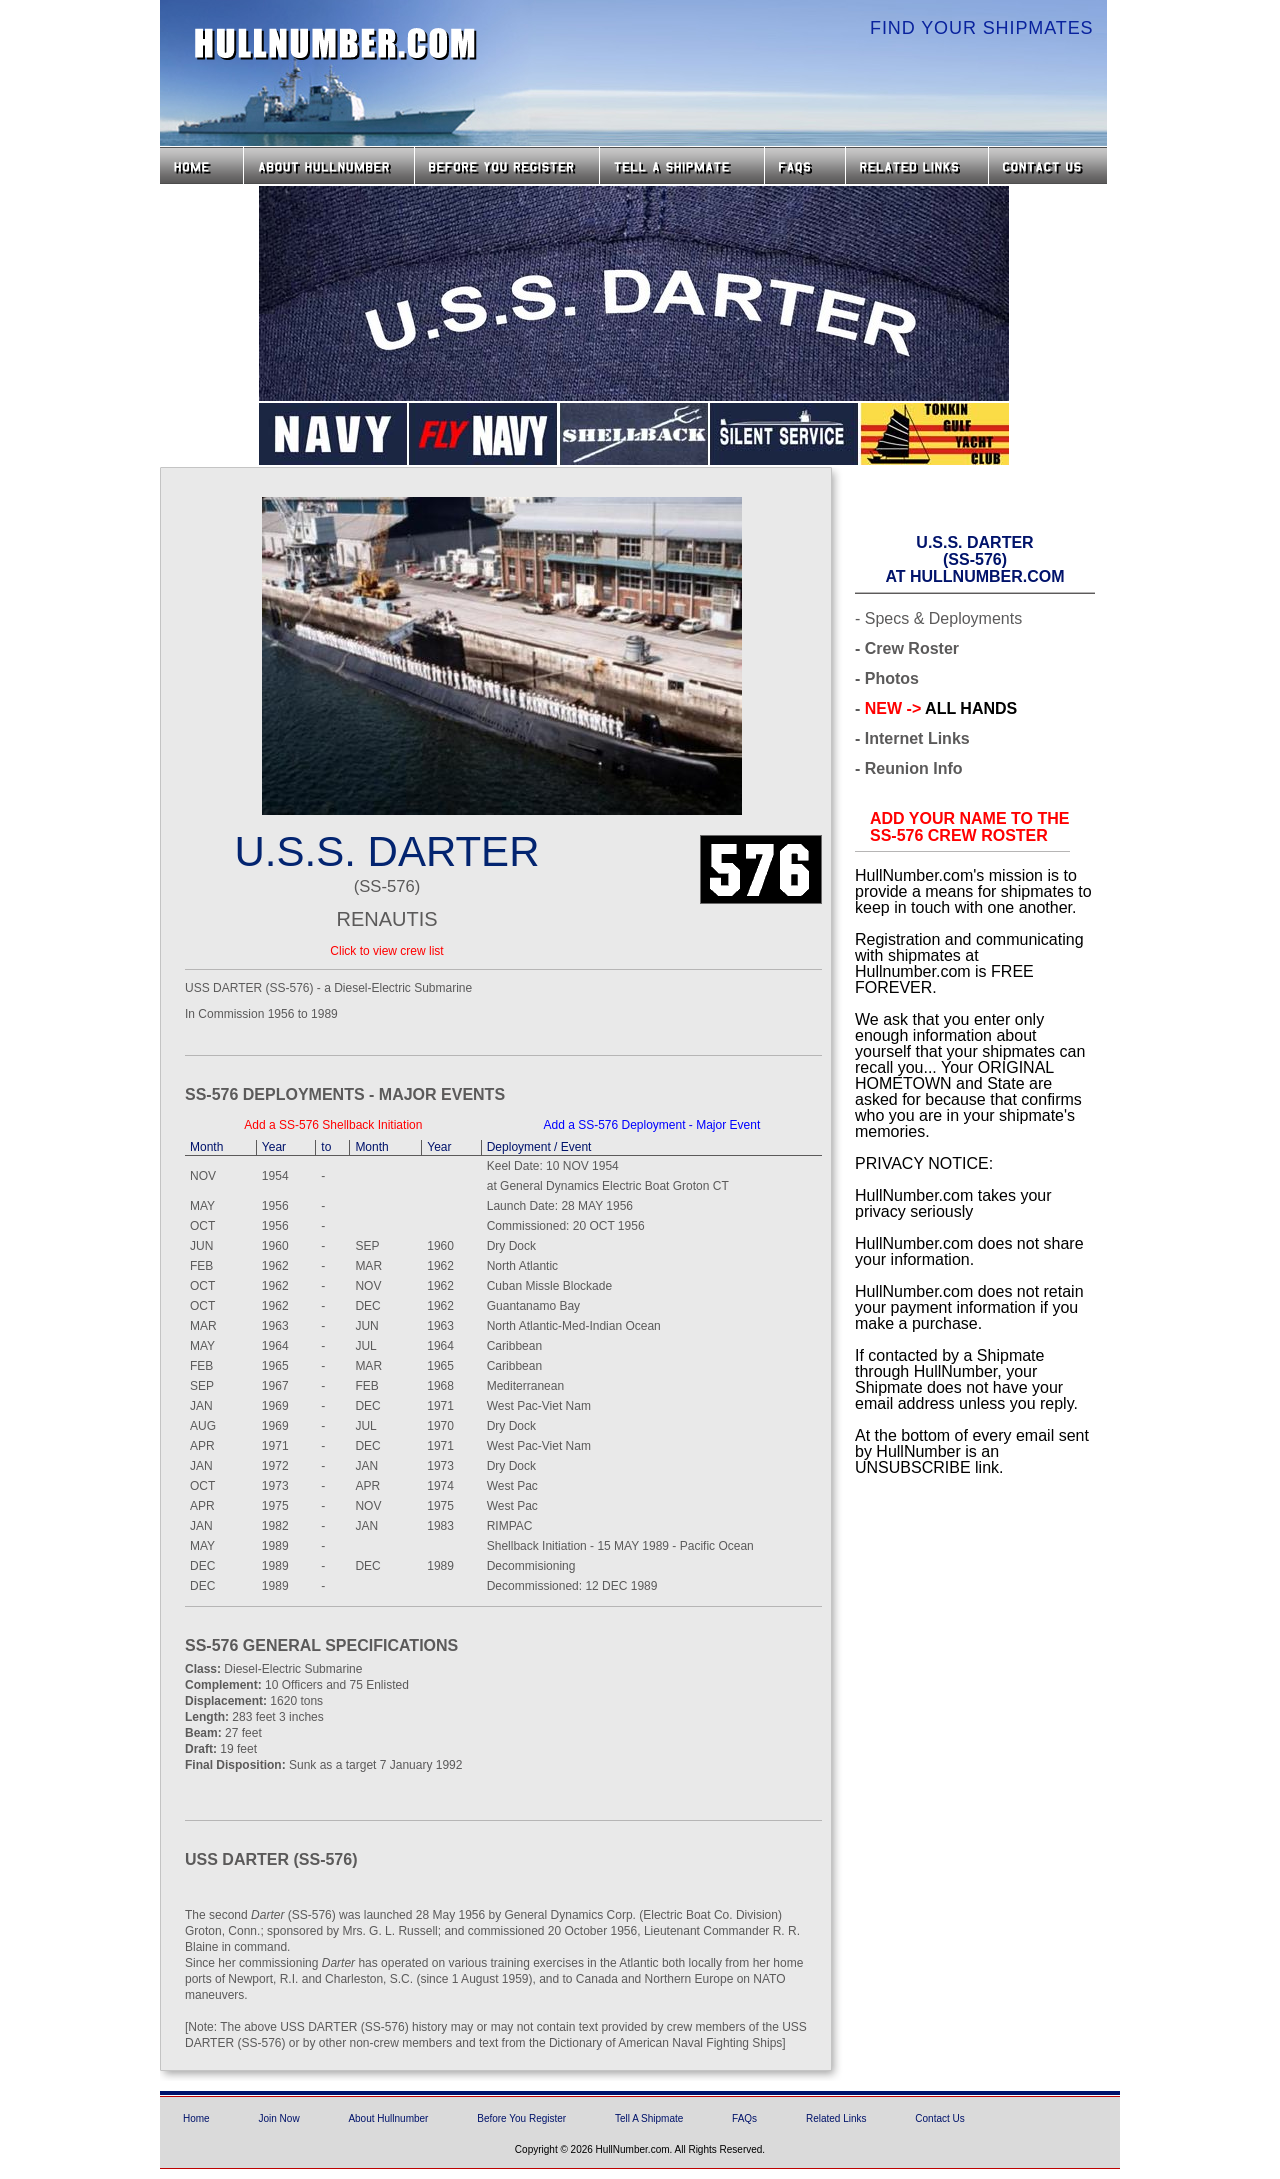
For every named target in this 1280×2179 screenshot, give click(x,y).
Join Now (278, 2118)
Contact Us (1050, 165)
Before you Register (507, 165)
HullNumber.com (336, 44)
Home (201, 165)
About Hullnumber (388, 2118)
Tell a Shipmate (682, 165)
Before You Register (521, 2118)
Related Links (917, 165)
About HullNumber (329, 165)
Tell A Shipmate (649, 2118)
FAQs (805, 165)
